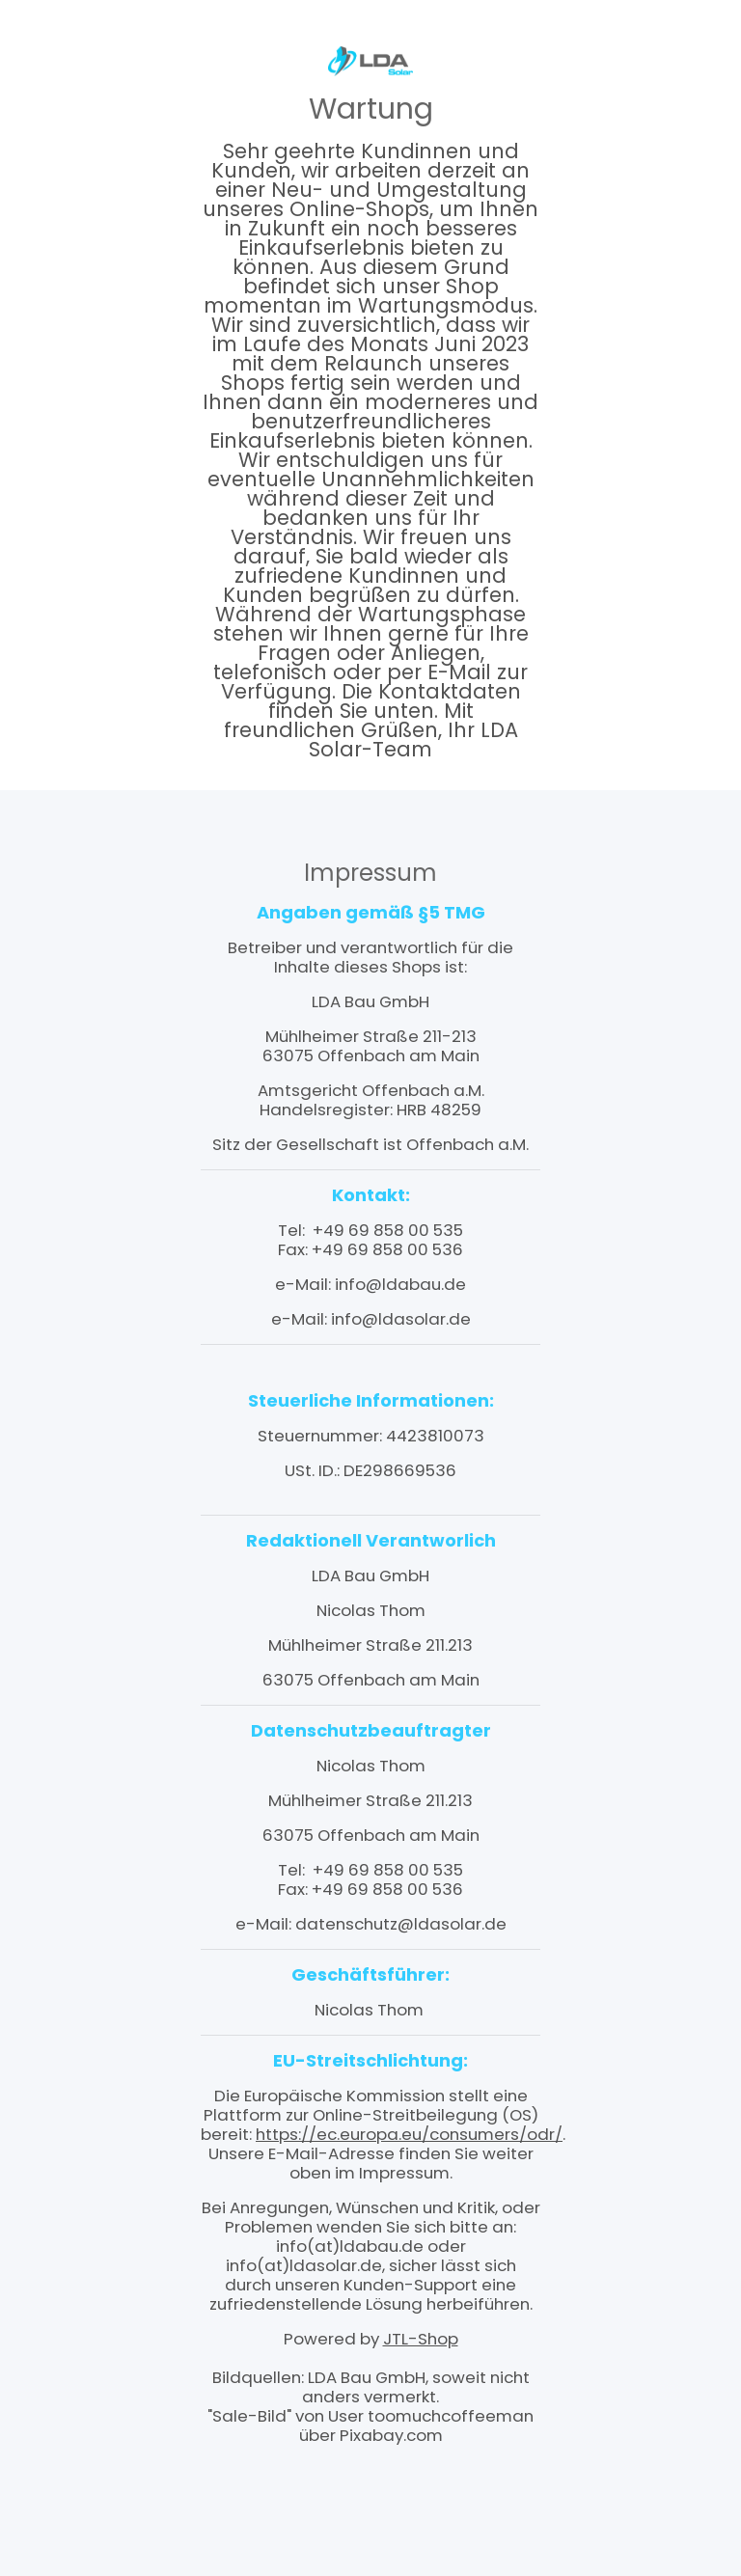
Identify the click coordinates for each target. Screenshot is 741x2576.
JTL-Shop (420, 2338)
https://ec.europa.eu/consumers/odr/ (409, 2134)
